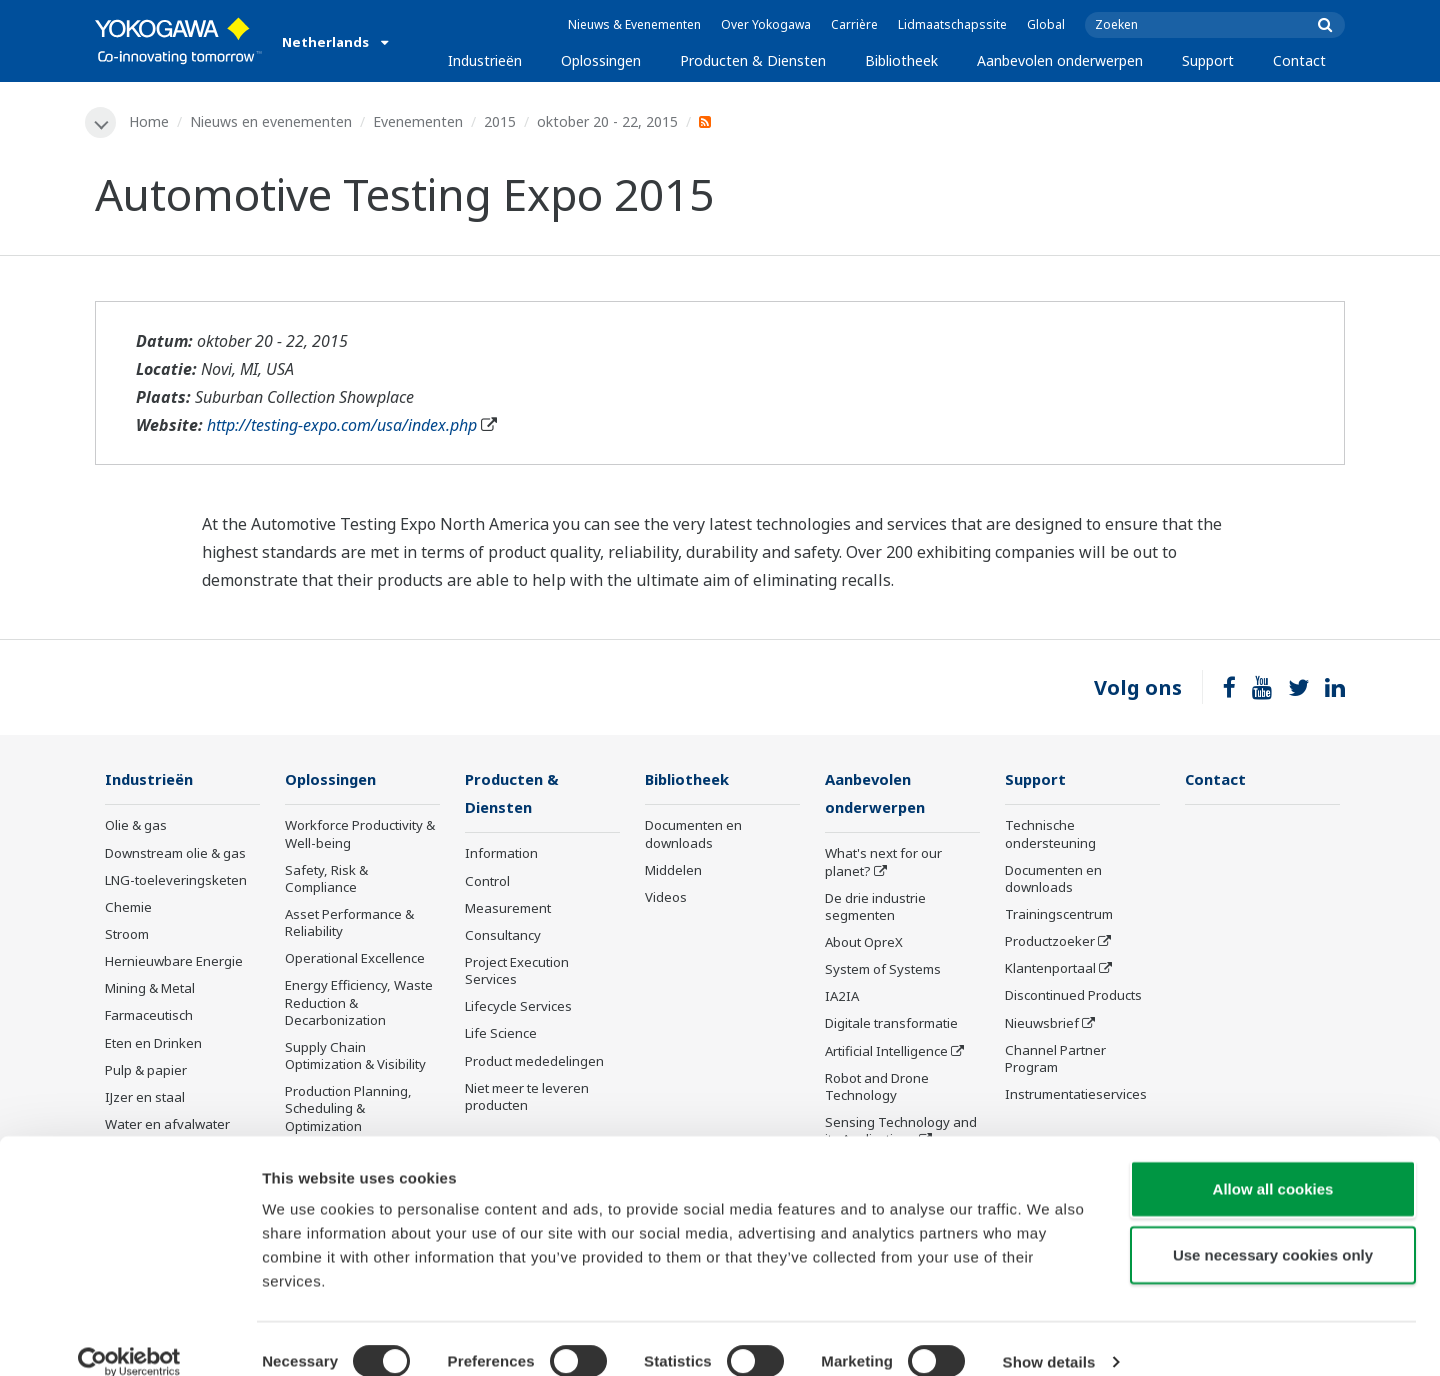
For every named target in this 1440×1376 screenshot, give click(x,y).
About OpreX (864, 944)
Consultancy (503, 937)
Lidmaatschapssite (952, 24)
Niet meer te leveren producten (527, 1098)
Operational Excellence (355, 960)
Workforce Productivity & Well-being (360, 835)
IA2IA (842, 999)
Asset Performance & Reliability (349, 923)
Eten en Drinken (153, 1044)
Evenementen (419, 121)
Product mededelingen (534, 1063)
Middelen (673, 871)
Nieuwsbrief (1042, 1024)
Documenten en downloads (693, 835)
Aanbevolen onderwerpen (1060, 60)
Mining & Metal (150, 990)
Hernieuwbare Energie (174, 963)
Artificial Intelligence (886, 1053)
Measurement (508, 910)
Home (150, 121)
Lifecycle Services (518, 1009)
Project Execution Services (517, 972)
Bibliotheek (901, 60)
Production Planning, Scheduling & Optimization (348, 1110)
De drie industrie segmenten (875, 908)
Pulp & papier (146, 1071)
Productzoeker (1050, 943)
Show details (1049, 1336)
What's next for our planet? (883, 864)
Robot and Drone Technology (877, 1088)
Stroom (127, 935)
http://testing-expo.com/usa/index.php (342, 426)
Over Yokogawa (766, 24)
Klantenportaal (1050, 970)
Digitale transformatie (891, 1026)
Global (1046, 24)
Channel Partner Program (1055, 1059)
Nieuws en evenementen (272, 121)
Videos (666, 898)
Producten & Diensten (753, 60)
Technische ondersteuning (1050, 835)
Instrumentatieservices (1076, 1096)
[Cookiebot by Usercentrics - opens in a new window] (129, 1337)
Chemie (128, 908)
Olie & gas (136, 827)
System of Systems (883, 972)
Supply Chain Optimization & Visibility (355, 1056)
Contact (1299, 60)
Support (1208, 60)
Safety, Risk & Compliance (326, 879)
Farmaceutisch (149, 1017)
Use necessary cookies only (1273, 1229)
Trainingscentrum (1059, 915)
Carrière (854, 24)
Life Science (501, 1036)
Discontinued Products (1073, 997)
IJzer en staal (145, 1098)
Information (501, 856)
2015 (501, 121)
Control (487, 883)
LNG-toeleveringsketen (176, 881)
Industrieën (485, 60)
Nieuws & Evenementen (634, 24)
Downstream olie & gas (175, 854)
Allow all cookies (1273, 1163)
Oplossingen (601, 60)
